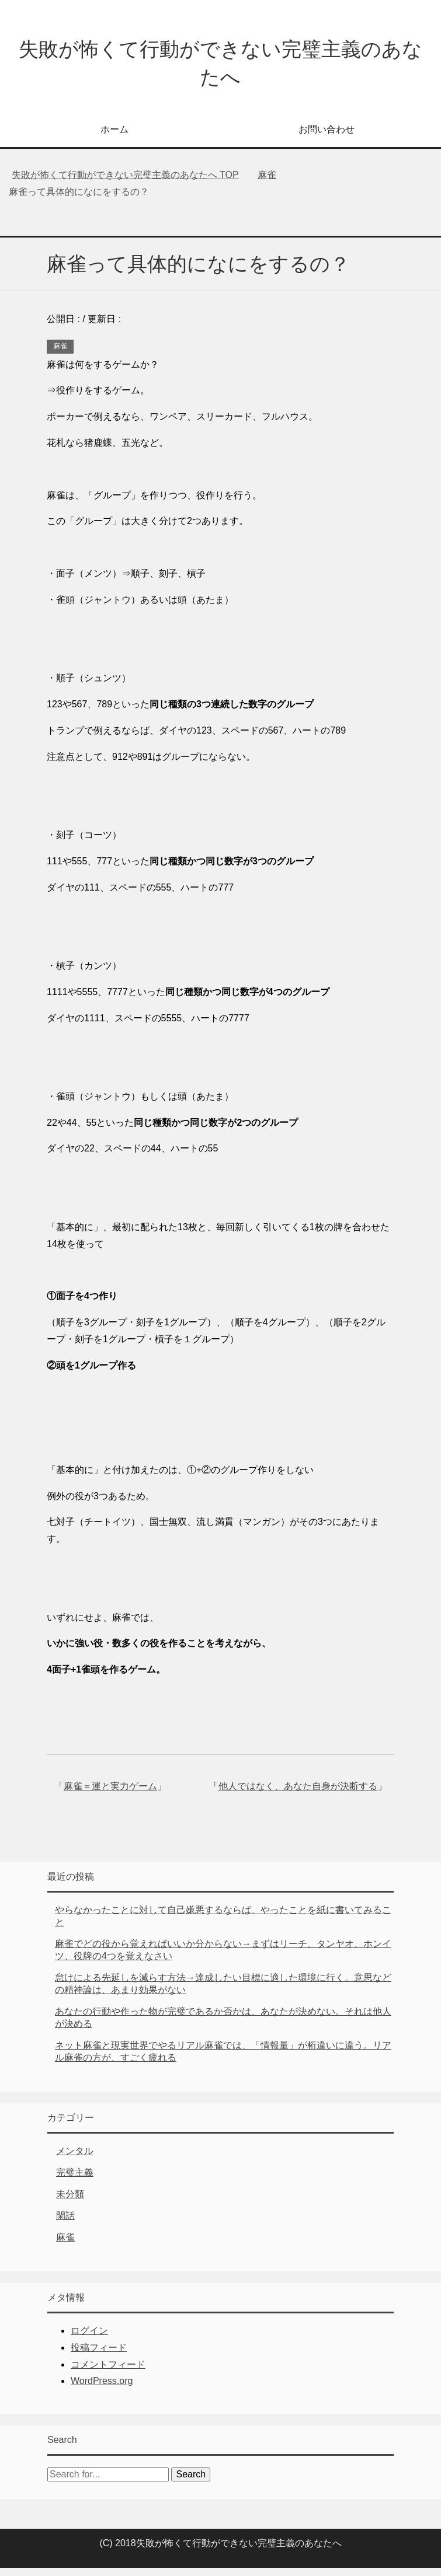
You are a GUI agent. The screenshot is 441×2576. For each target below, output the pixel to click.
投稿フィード (99, 2356)
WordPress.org (102, 2389)
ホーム (114, 137)
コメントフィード (108, 2373)
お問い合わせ (326, 137)
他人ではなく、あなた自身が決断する (297, 1794)
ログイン (89, 2339)
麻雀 (60, 354)
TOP (125, 183)
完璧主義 (74, 2181)
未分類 (70, 2202)
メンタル (74, 2159)
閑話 (65, 2224)
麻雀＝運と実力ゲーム (110, 1794)
